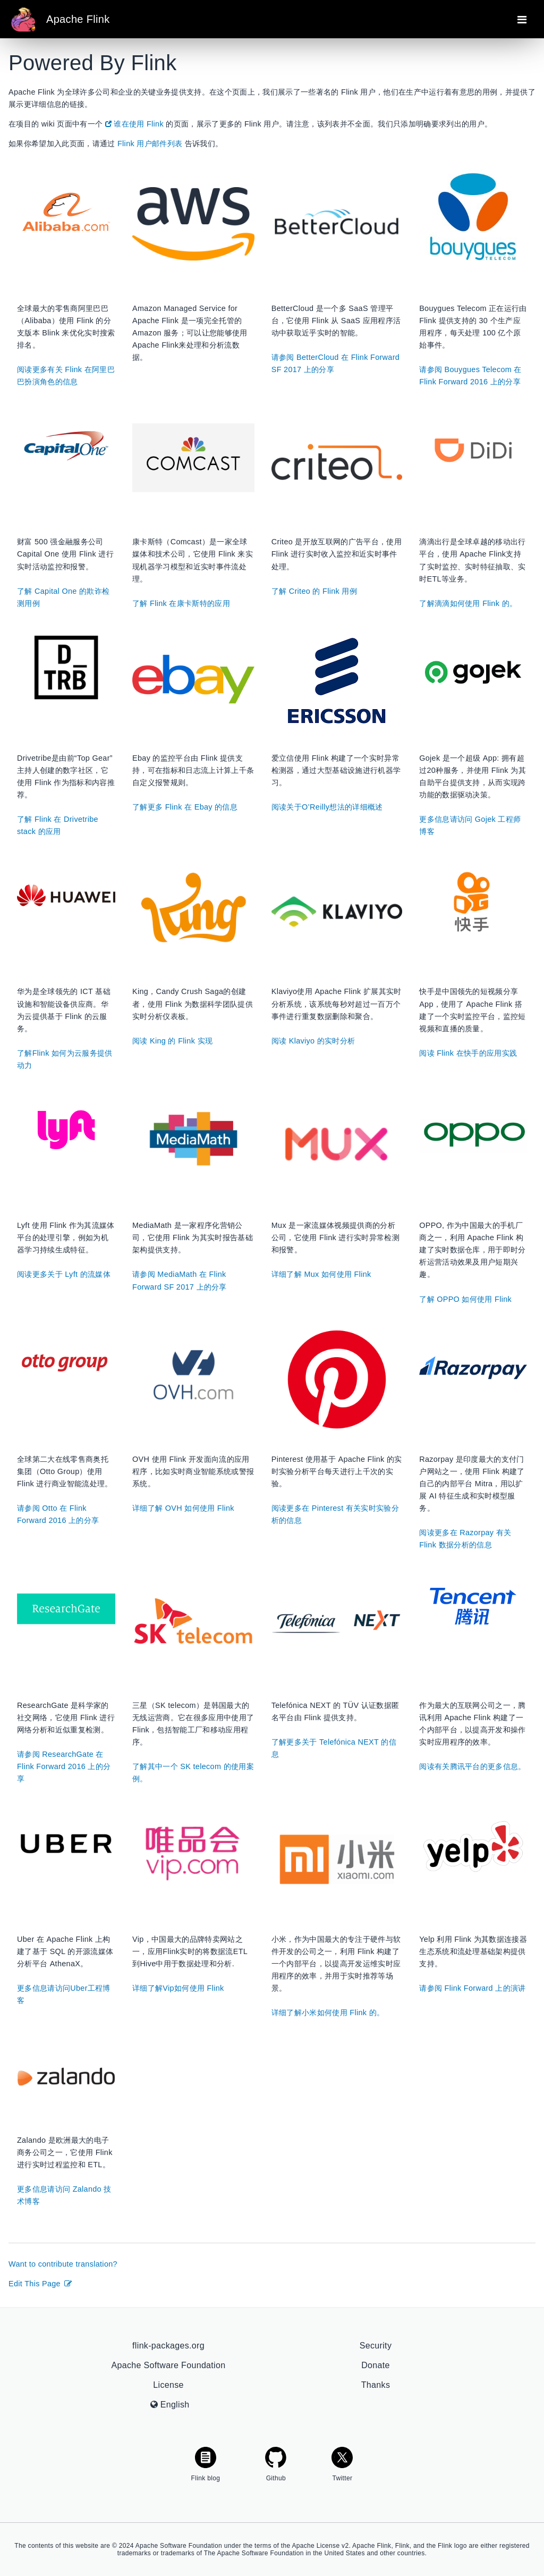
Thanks (375, 2384)
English (170, 2404)
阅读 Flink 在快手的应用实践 (468, 1053)
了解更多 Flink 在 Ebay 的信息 (184, 807)
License (168, 2384)
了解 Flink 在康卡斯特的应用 (181, 603)
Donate (375, 2365)
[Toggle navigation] (522, 19)
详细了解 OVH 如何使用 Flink (183, 1508)
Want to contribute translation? (62, 2264)
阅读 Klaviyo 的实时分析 (313, 1041)
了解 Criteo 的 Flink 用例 (314, 591)
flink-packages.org (168, 2345)
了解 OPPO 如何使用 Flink (465, 1299)
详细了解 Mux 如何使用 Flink (321, 1274)
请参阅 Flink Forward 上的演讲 (472, 1988)
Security (376, 2345)
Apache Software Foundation (169, 2365)
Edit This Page (40, 2283)
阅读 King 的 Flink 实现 (172, 1041)
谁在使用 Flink (134, 124)
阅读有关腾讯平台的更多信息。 (472, 1766)
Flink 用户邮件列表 (149, 143)
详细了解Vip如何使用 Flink (178, 1988)
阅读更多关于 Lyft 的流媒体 (63, 1274)
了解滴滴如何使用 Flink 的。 (468, 603)
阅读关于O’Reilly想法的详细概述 (327, 807)
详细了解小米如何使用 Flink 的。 (328, 2012)
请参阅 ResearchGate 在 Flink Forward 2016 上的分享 (63, 1766)
